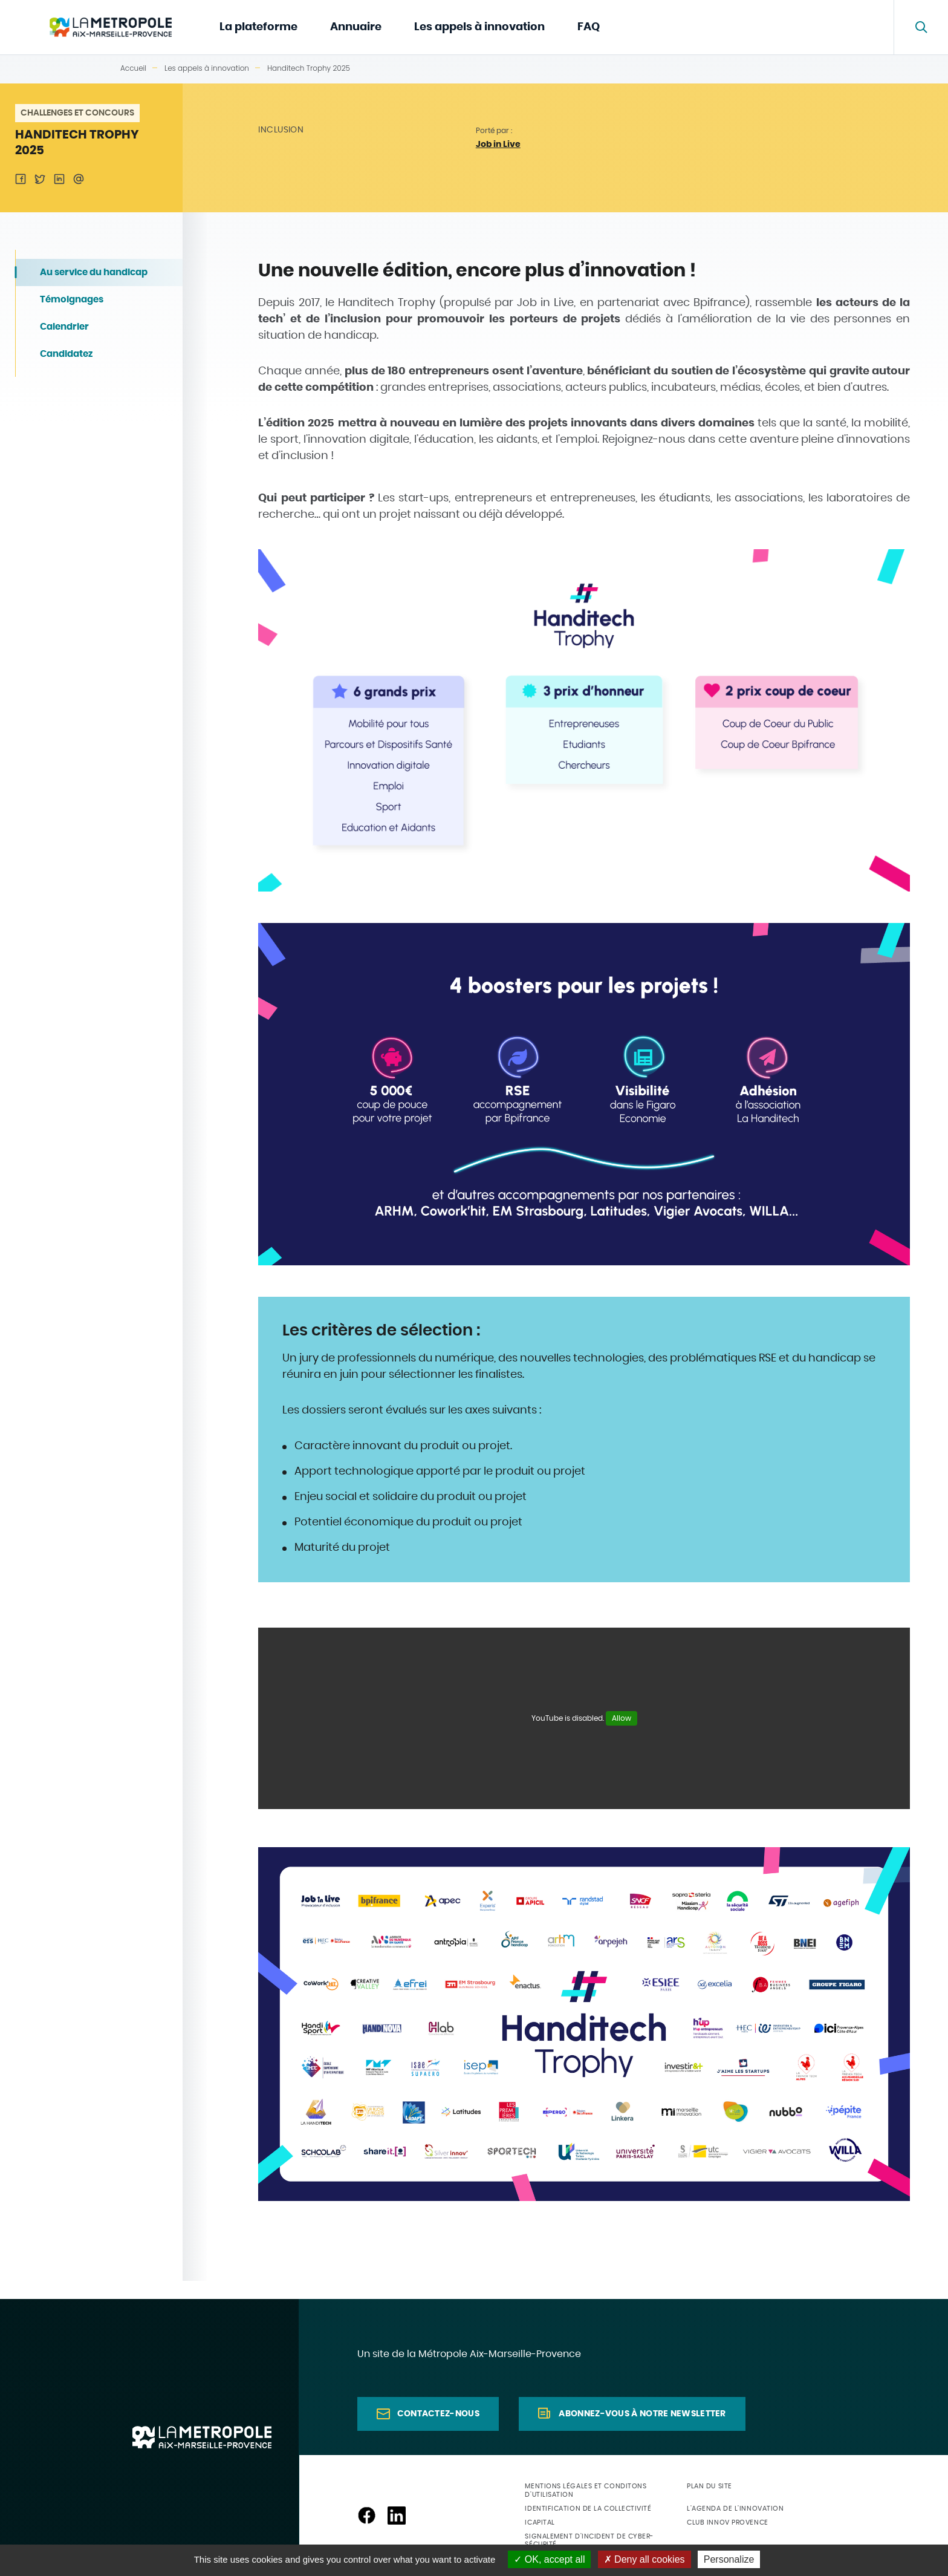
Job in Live (498, 144)
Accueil (133, 68)
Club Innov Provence (727, 2522)
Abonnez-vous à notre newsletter (642, 2414)
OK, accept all (549, 2559)
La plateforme (258, 27)
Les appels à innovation (479, 27)
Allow (621, 1718)
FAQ (588, 27)
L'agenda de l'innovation (735, 2508)
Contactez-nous (438, 2414)
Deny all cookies (644, 2559)
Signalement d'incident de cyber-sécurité (589, 2540)
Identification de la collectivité (588, 2508)
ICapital (539, 2522)
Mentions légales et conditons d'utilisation (585, 2490)
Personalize (729, 2559)
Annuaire (355, 27)
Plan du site (709, 2486)
